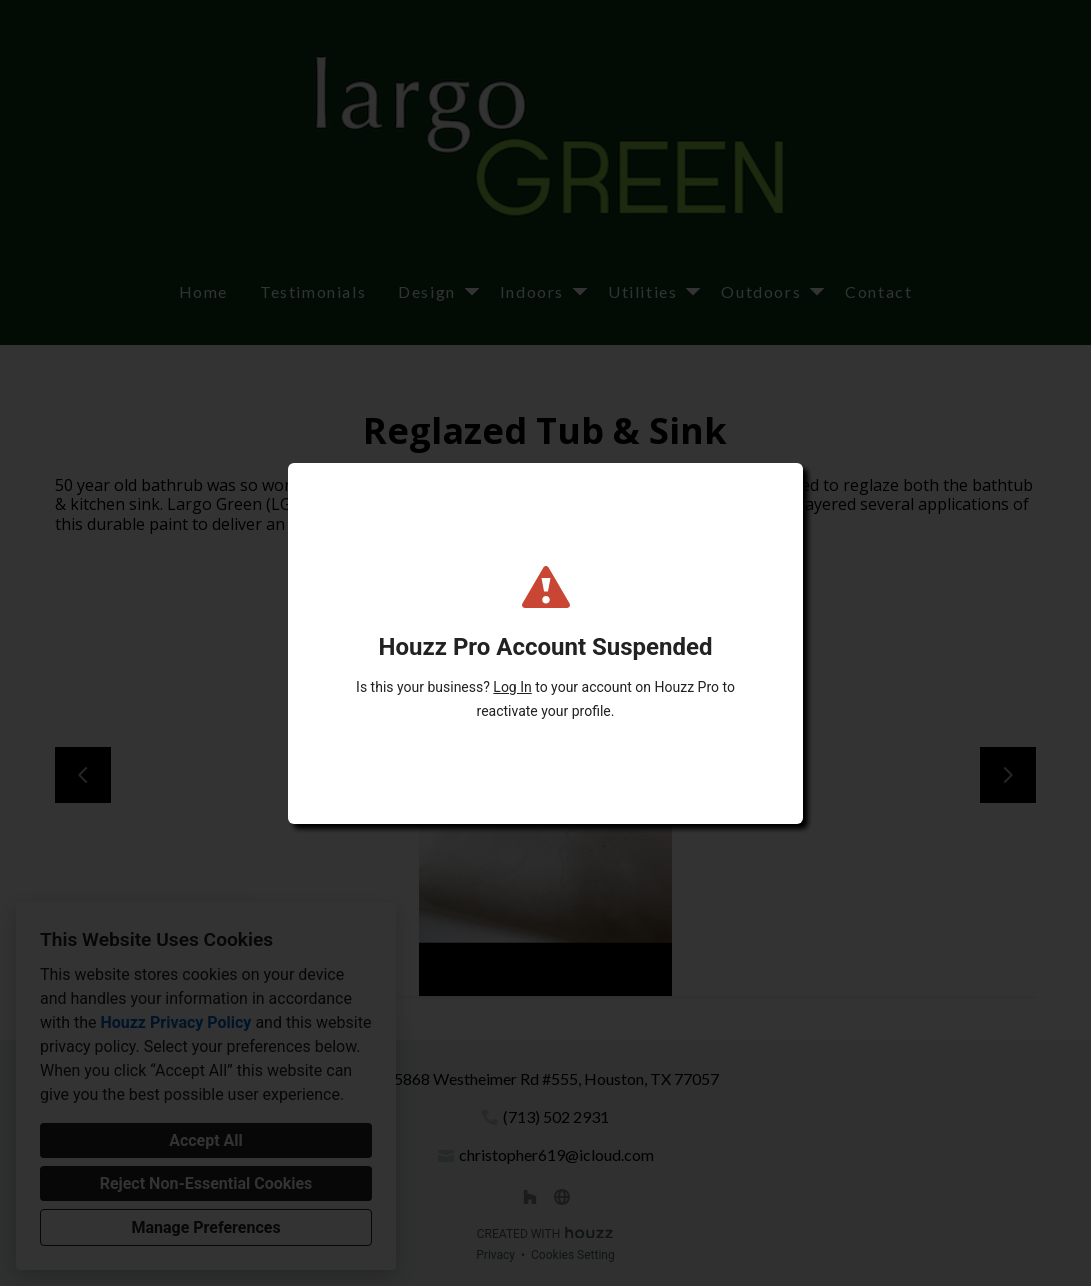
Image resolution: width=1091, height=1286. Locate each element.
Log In (512, 687)
